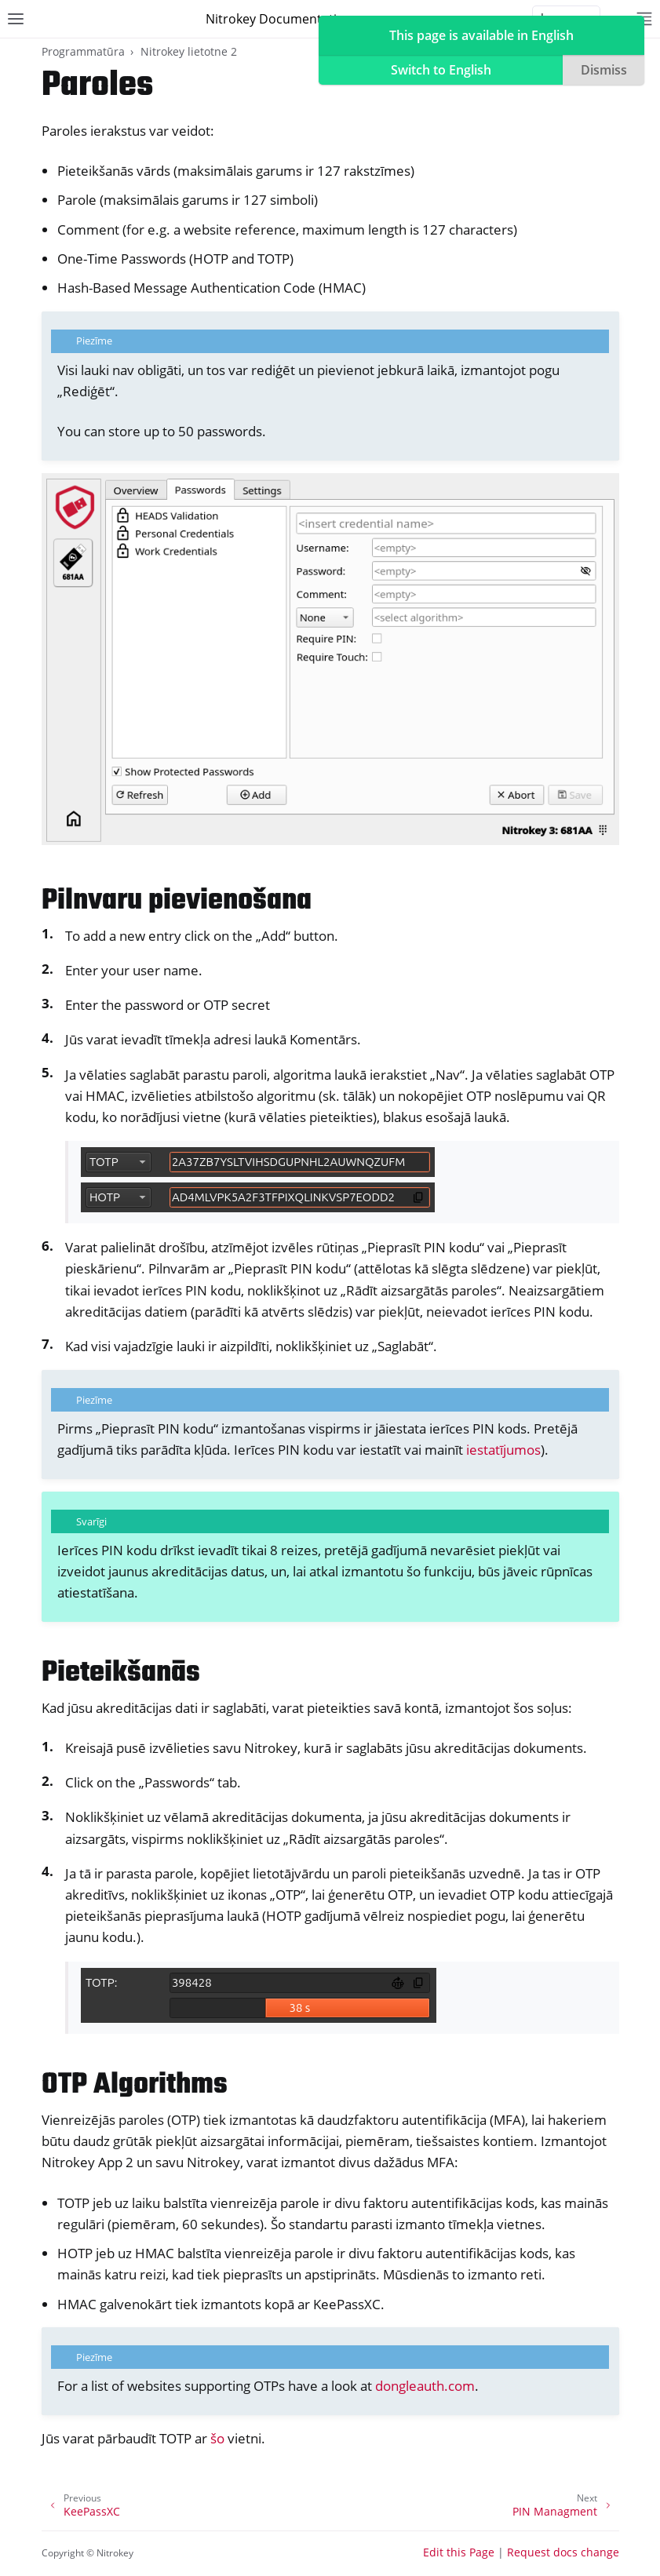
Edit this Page (458, 2552)
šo (217, 2438)
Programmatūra (83, 51)
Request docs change (563, 2552)
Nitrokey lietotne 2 (188, 51)
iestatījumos (503, 1450)
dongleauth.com (425, 2386)
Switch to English (441, 69)
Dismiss (604, 69)
